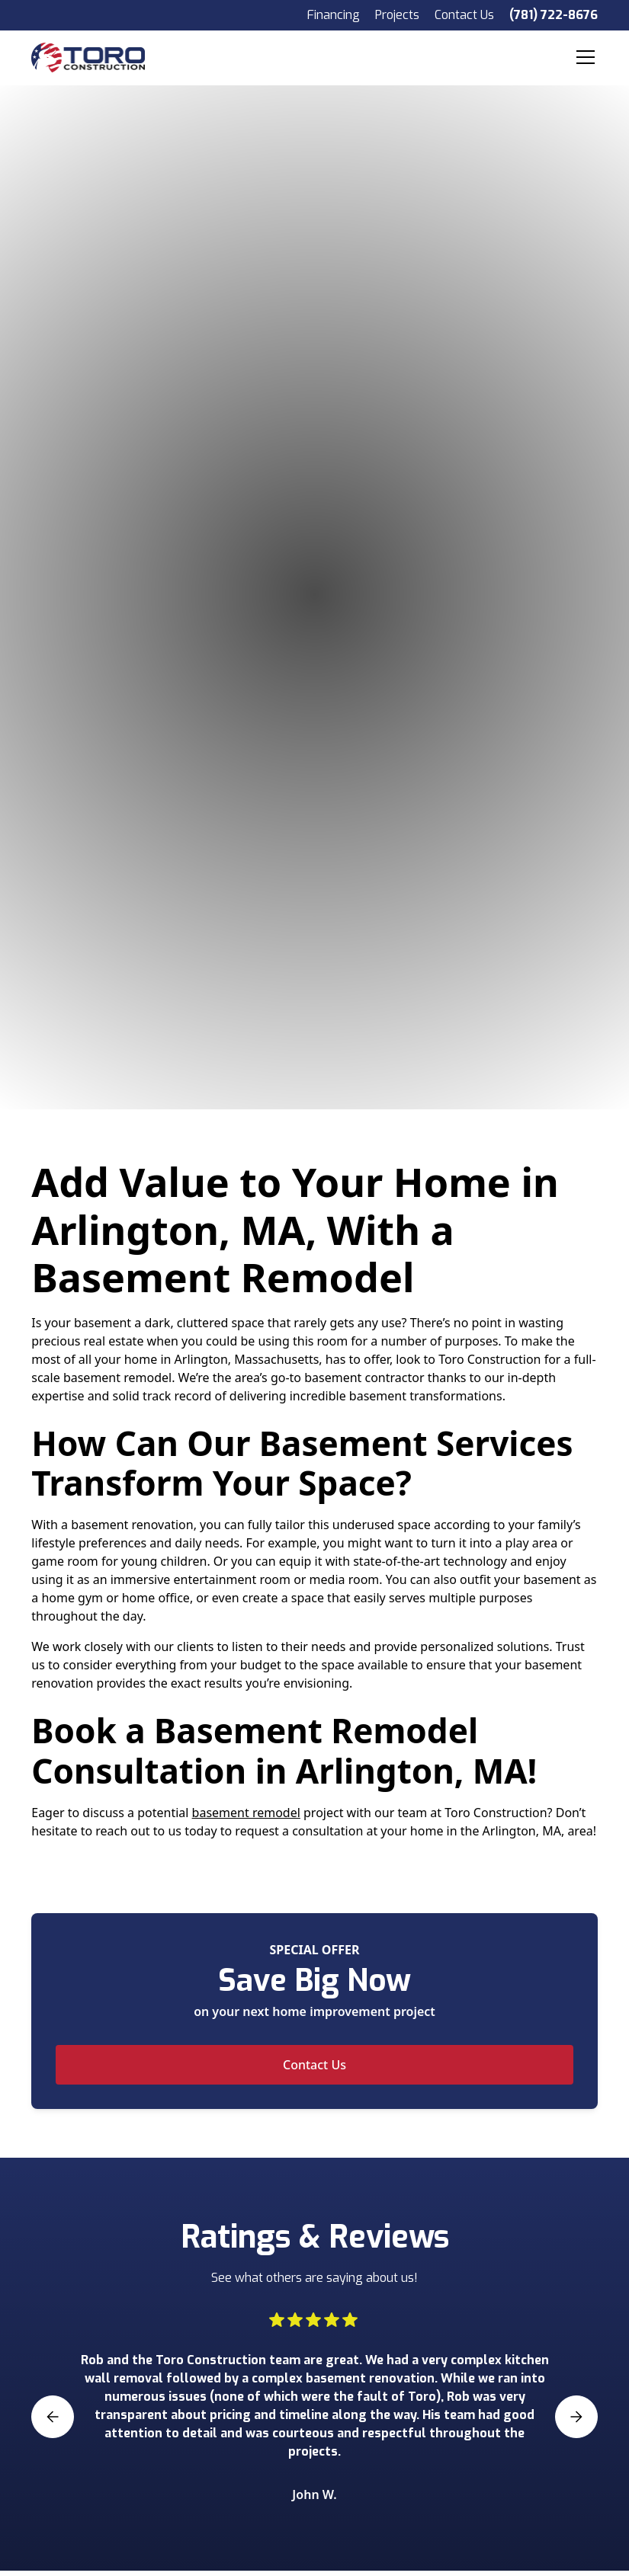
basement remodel (246, 1812)
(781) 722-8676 (553, 15)
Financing (333, 15)
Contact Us (464, 15)
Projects (397, 15)
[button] (582, 57)
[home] (102, 57)
